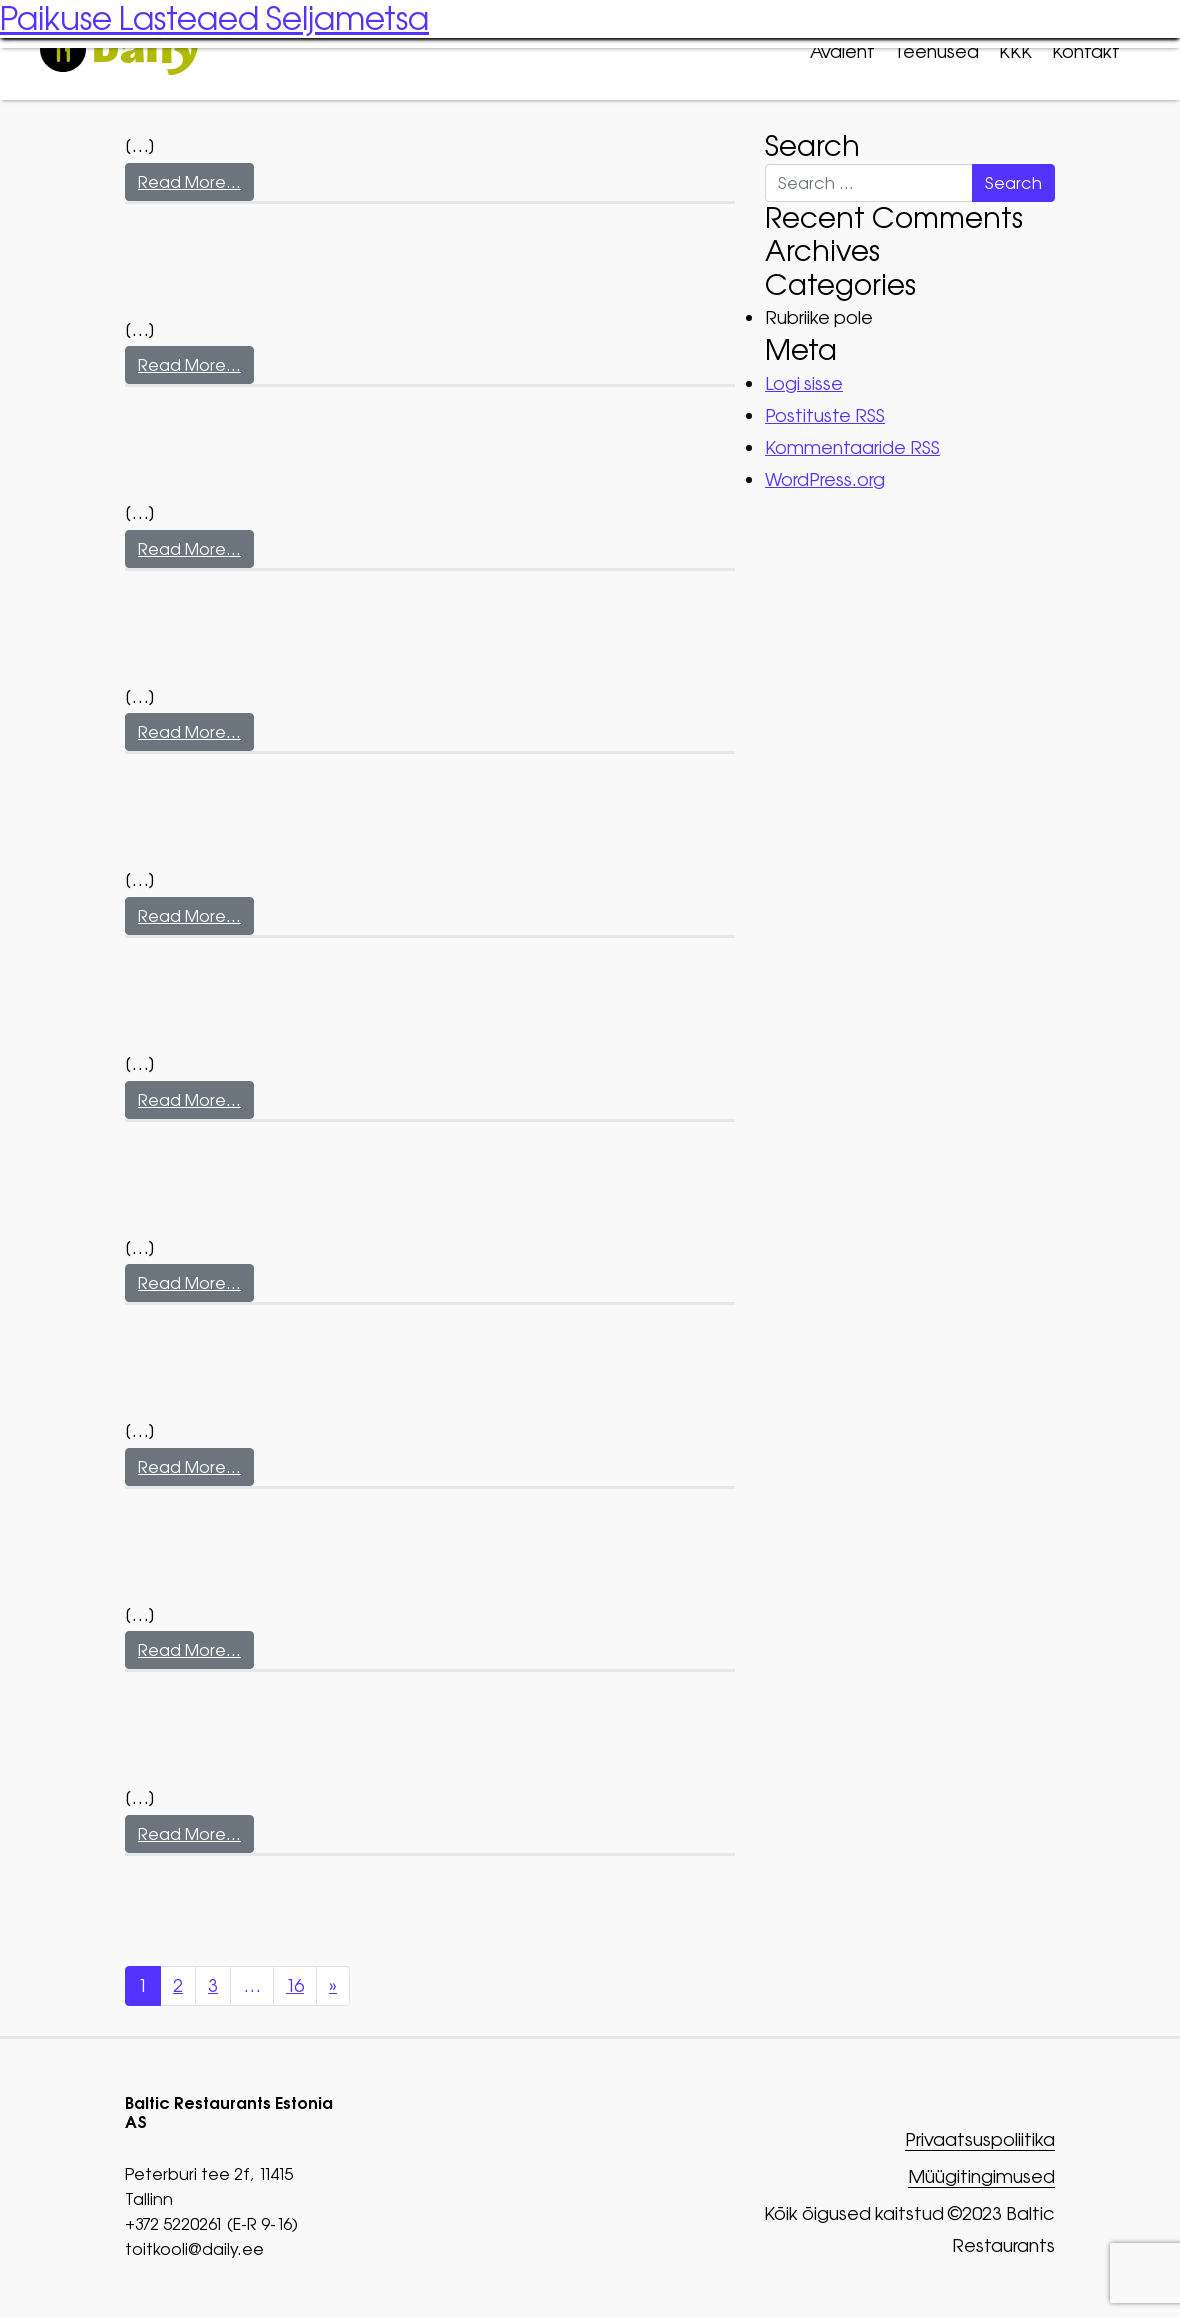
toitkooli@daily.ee (194, 2249)
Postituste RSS (825, 415)
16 (295, 1985)
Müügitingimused (981, 2177)
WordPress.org (825, 479)
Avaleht (842, 51)
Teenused (937, 51)
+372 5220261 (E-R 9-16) (211, 2224)
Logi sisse (804, 383)
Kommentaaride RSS (852, 447)
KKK (1015, 51)
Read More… (189, 182)
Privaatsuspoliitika (980, 2140)
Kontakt (1086, 51)
